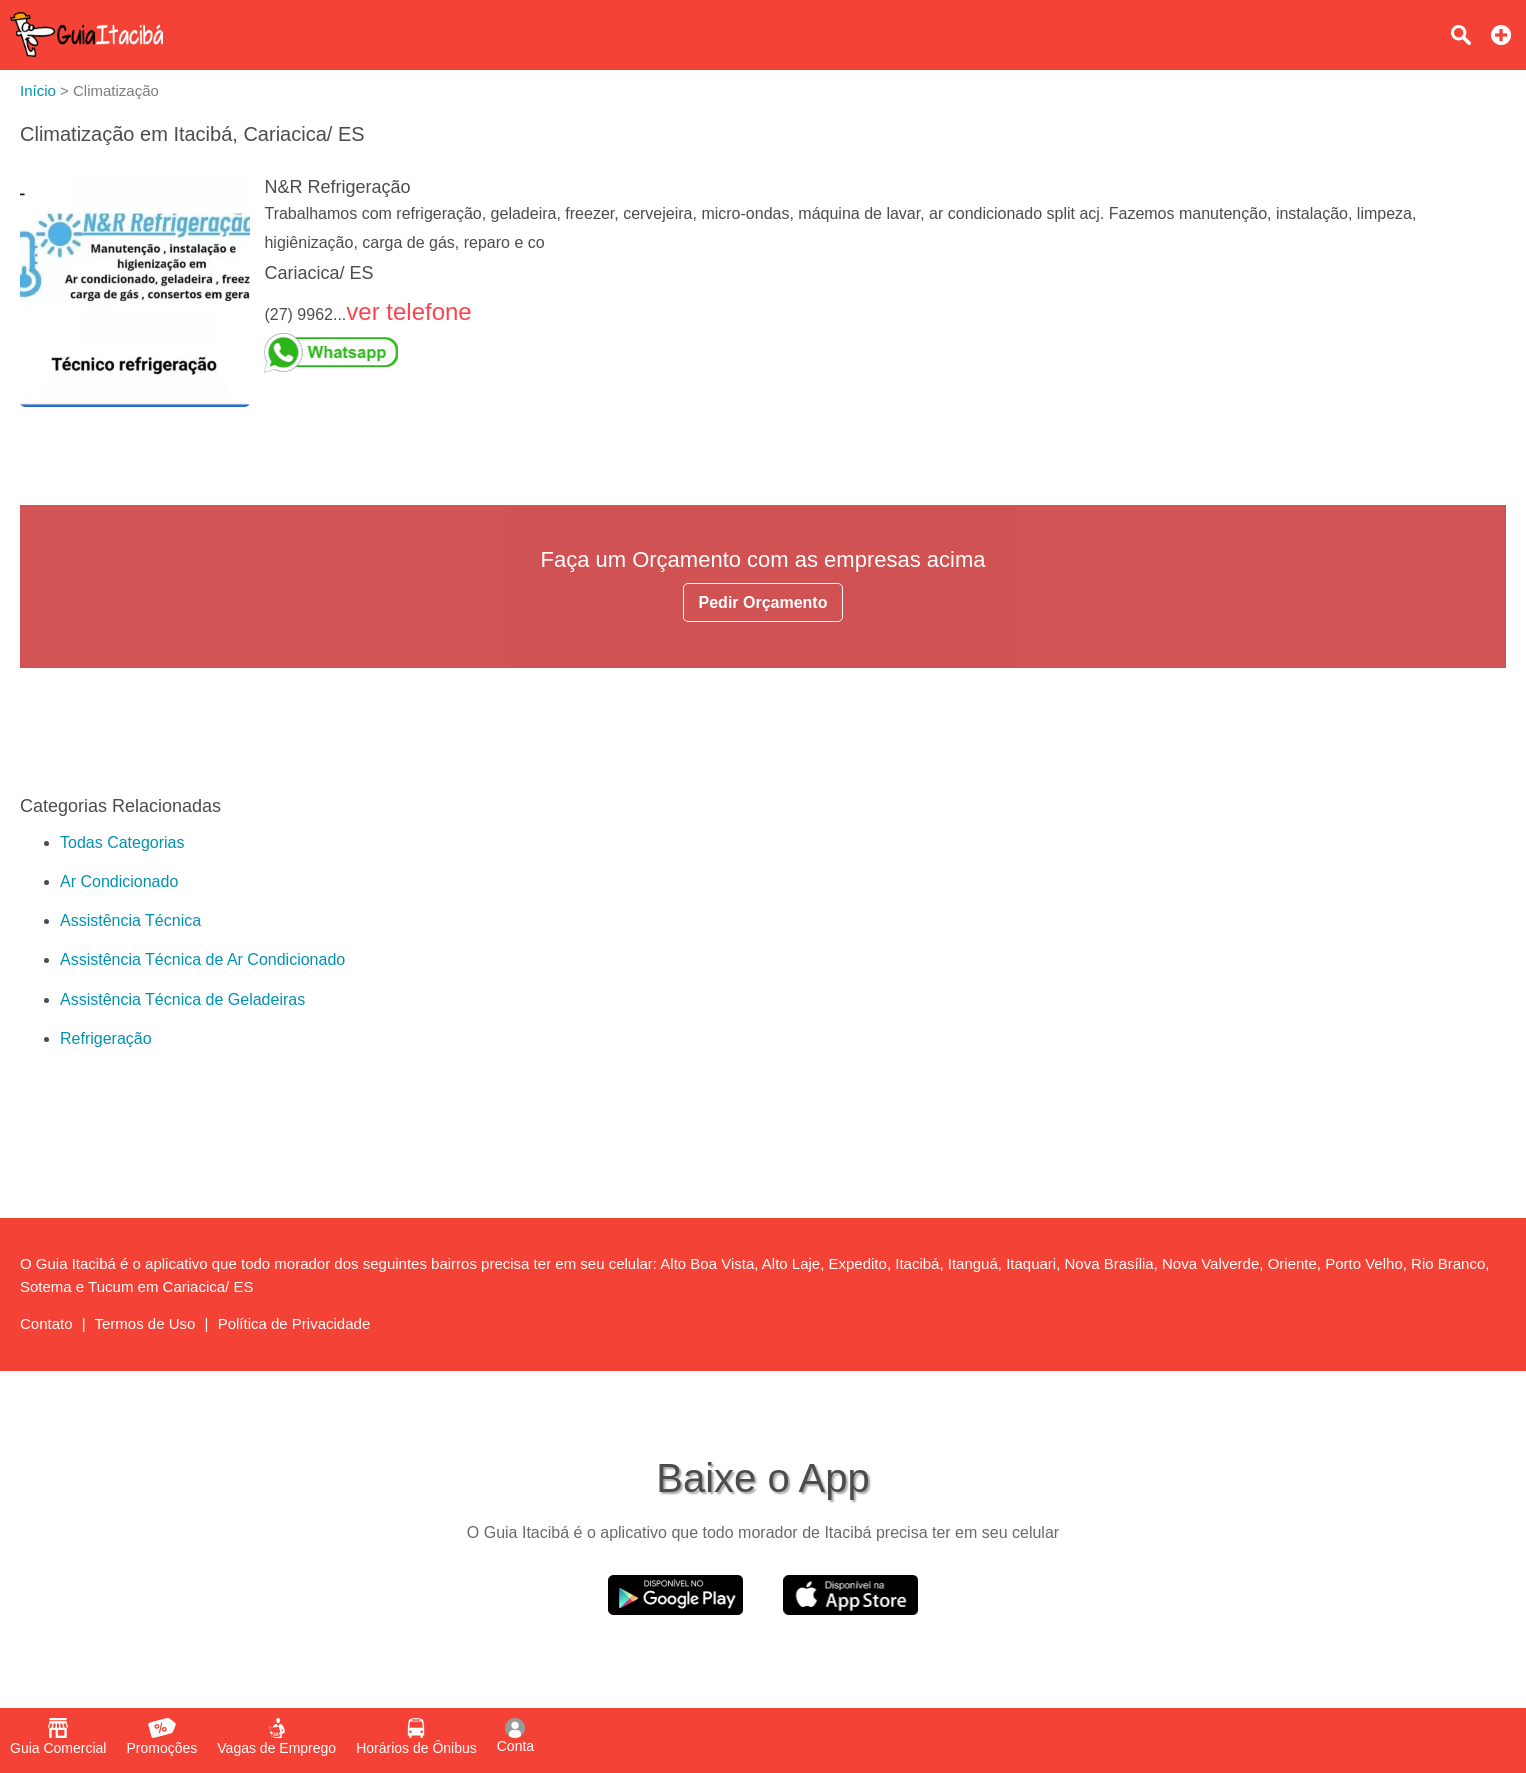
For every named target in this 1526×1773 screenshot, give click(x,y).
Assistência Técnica (130, 920)
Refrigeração (106, 1038)
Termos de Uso (145, 1323)
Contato (46, 1323)
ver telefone (408, 311)
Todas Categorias (122, 842)
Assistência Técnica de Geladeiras (182, 999)
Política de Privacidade (294, 1323)
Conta (515, 1736)
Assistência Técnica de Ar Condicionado (202, 959)
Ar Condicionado (119, 881)
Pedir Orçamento (763, 602)
